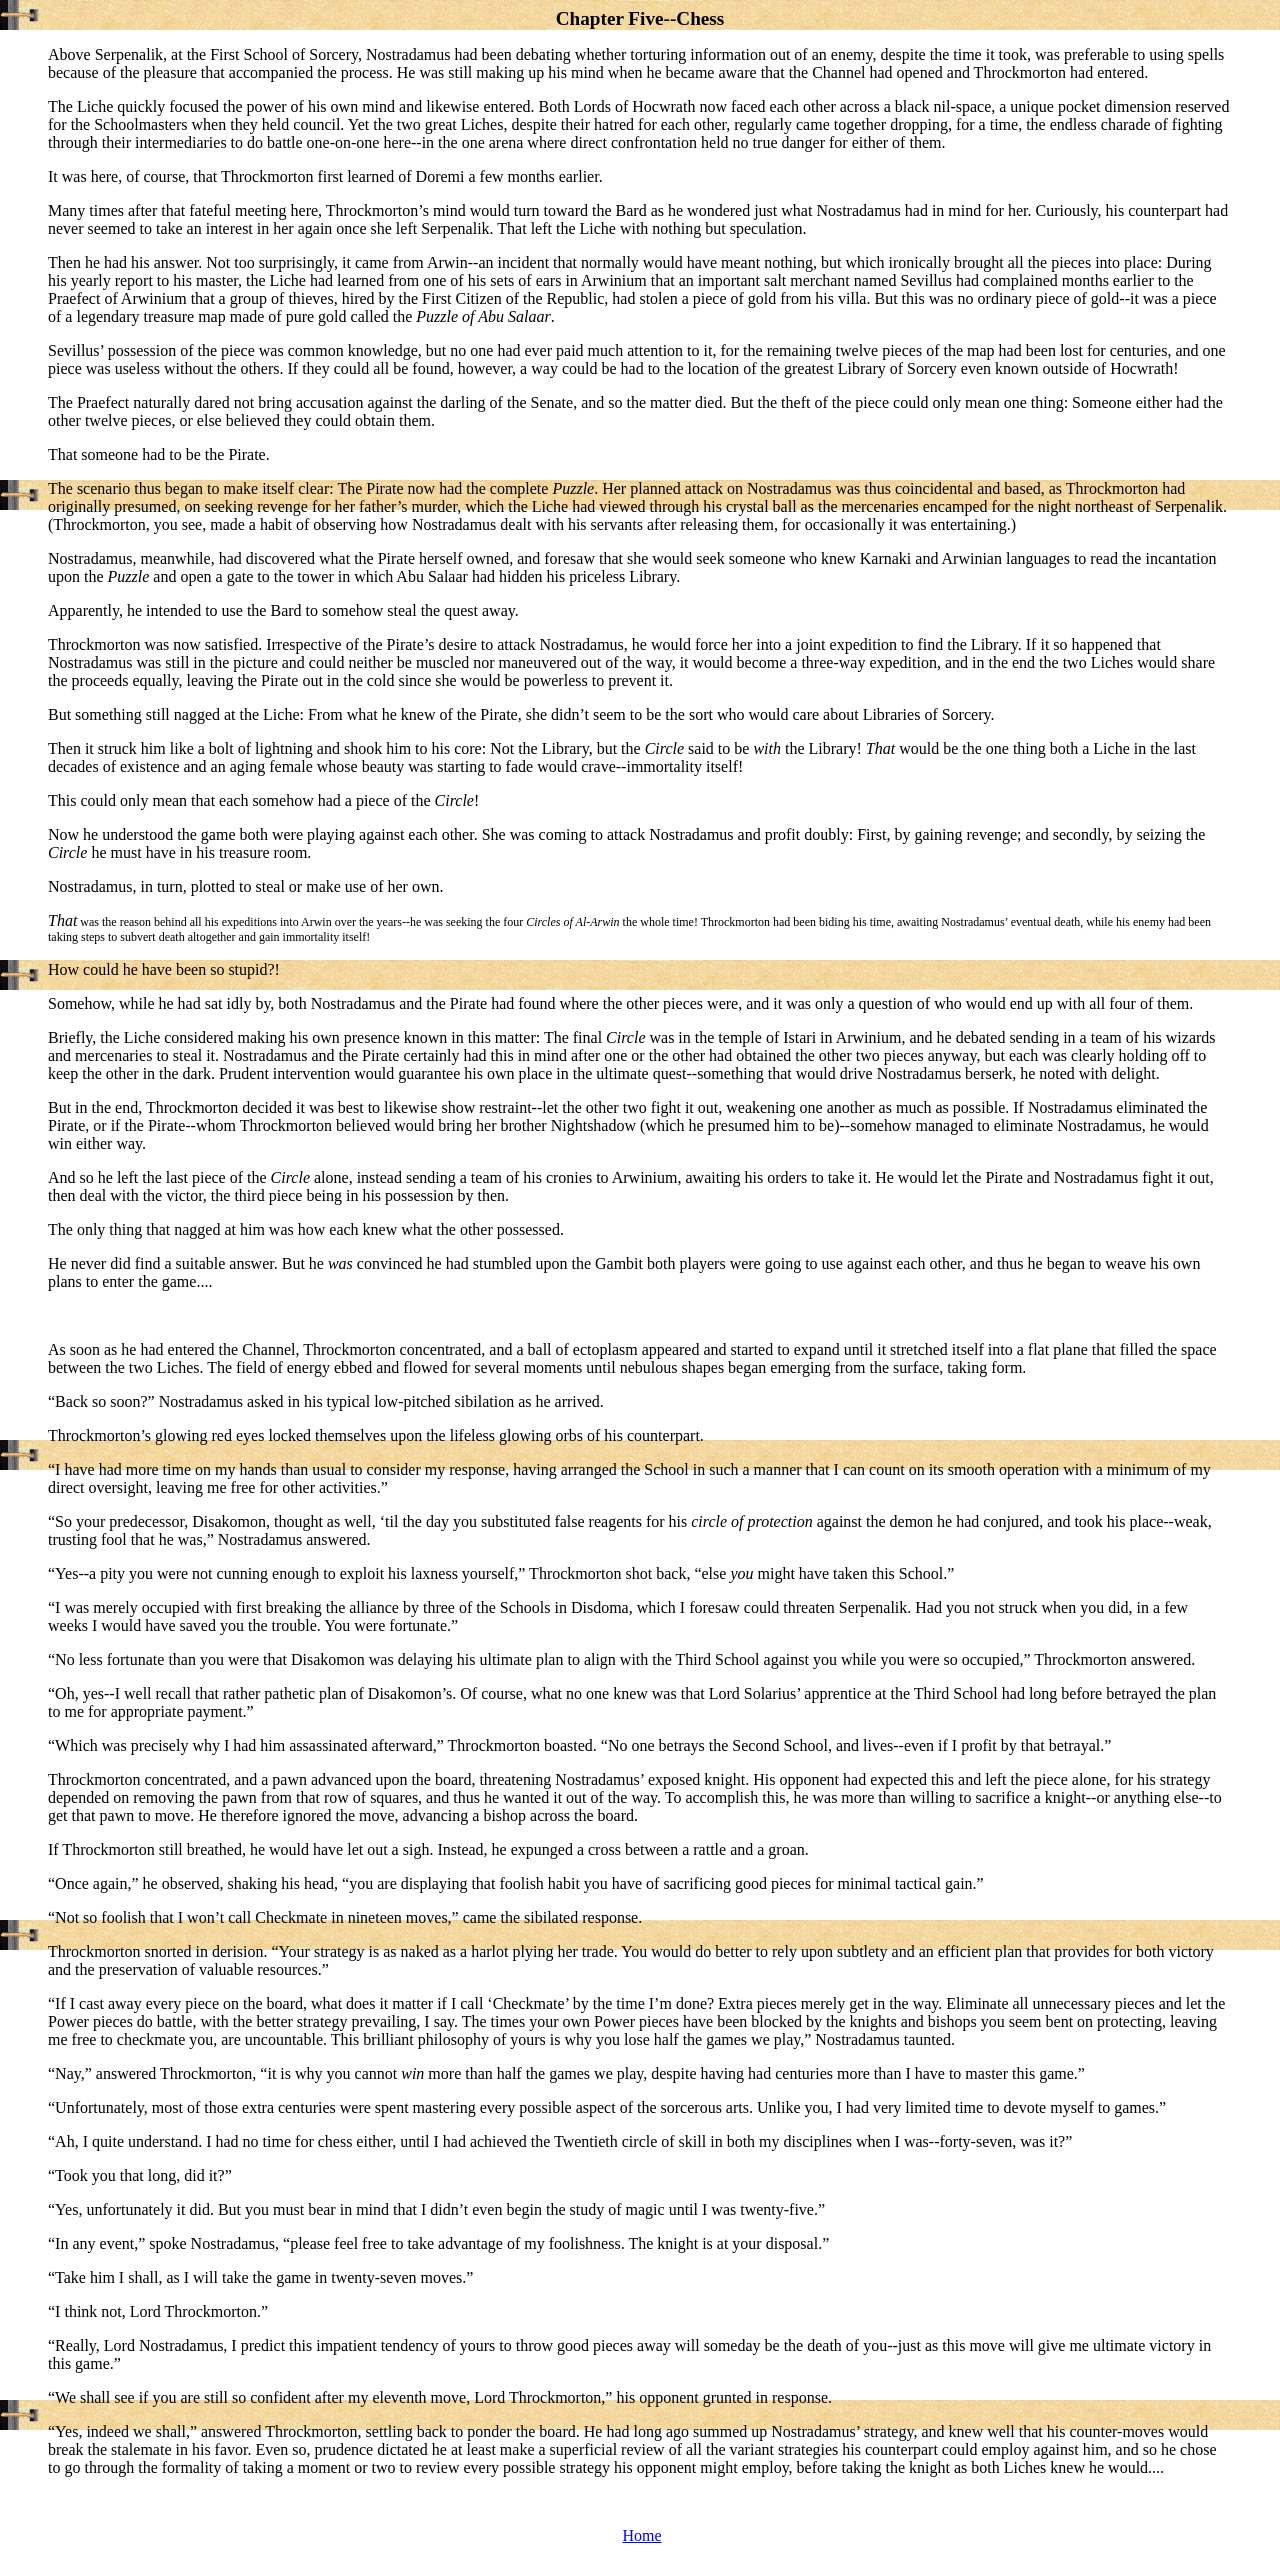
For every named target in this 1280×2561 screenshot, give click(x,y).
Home (641, 2535)
